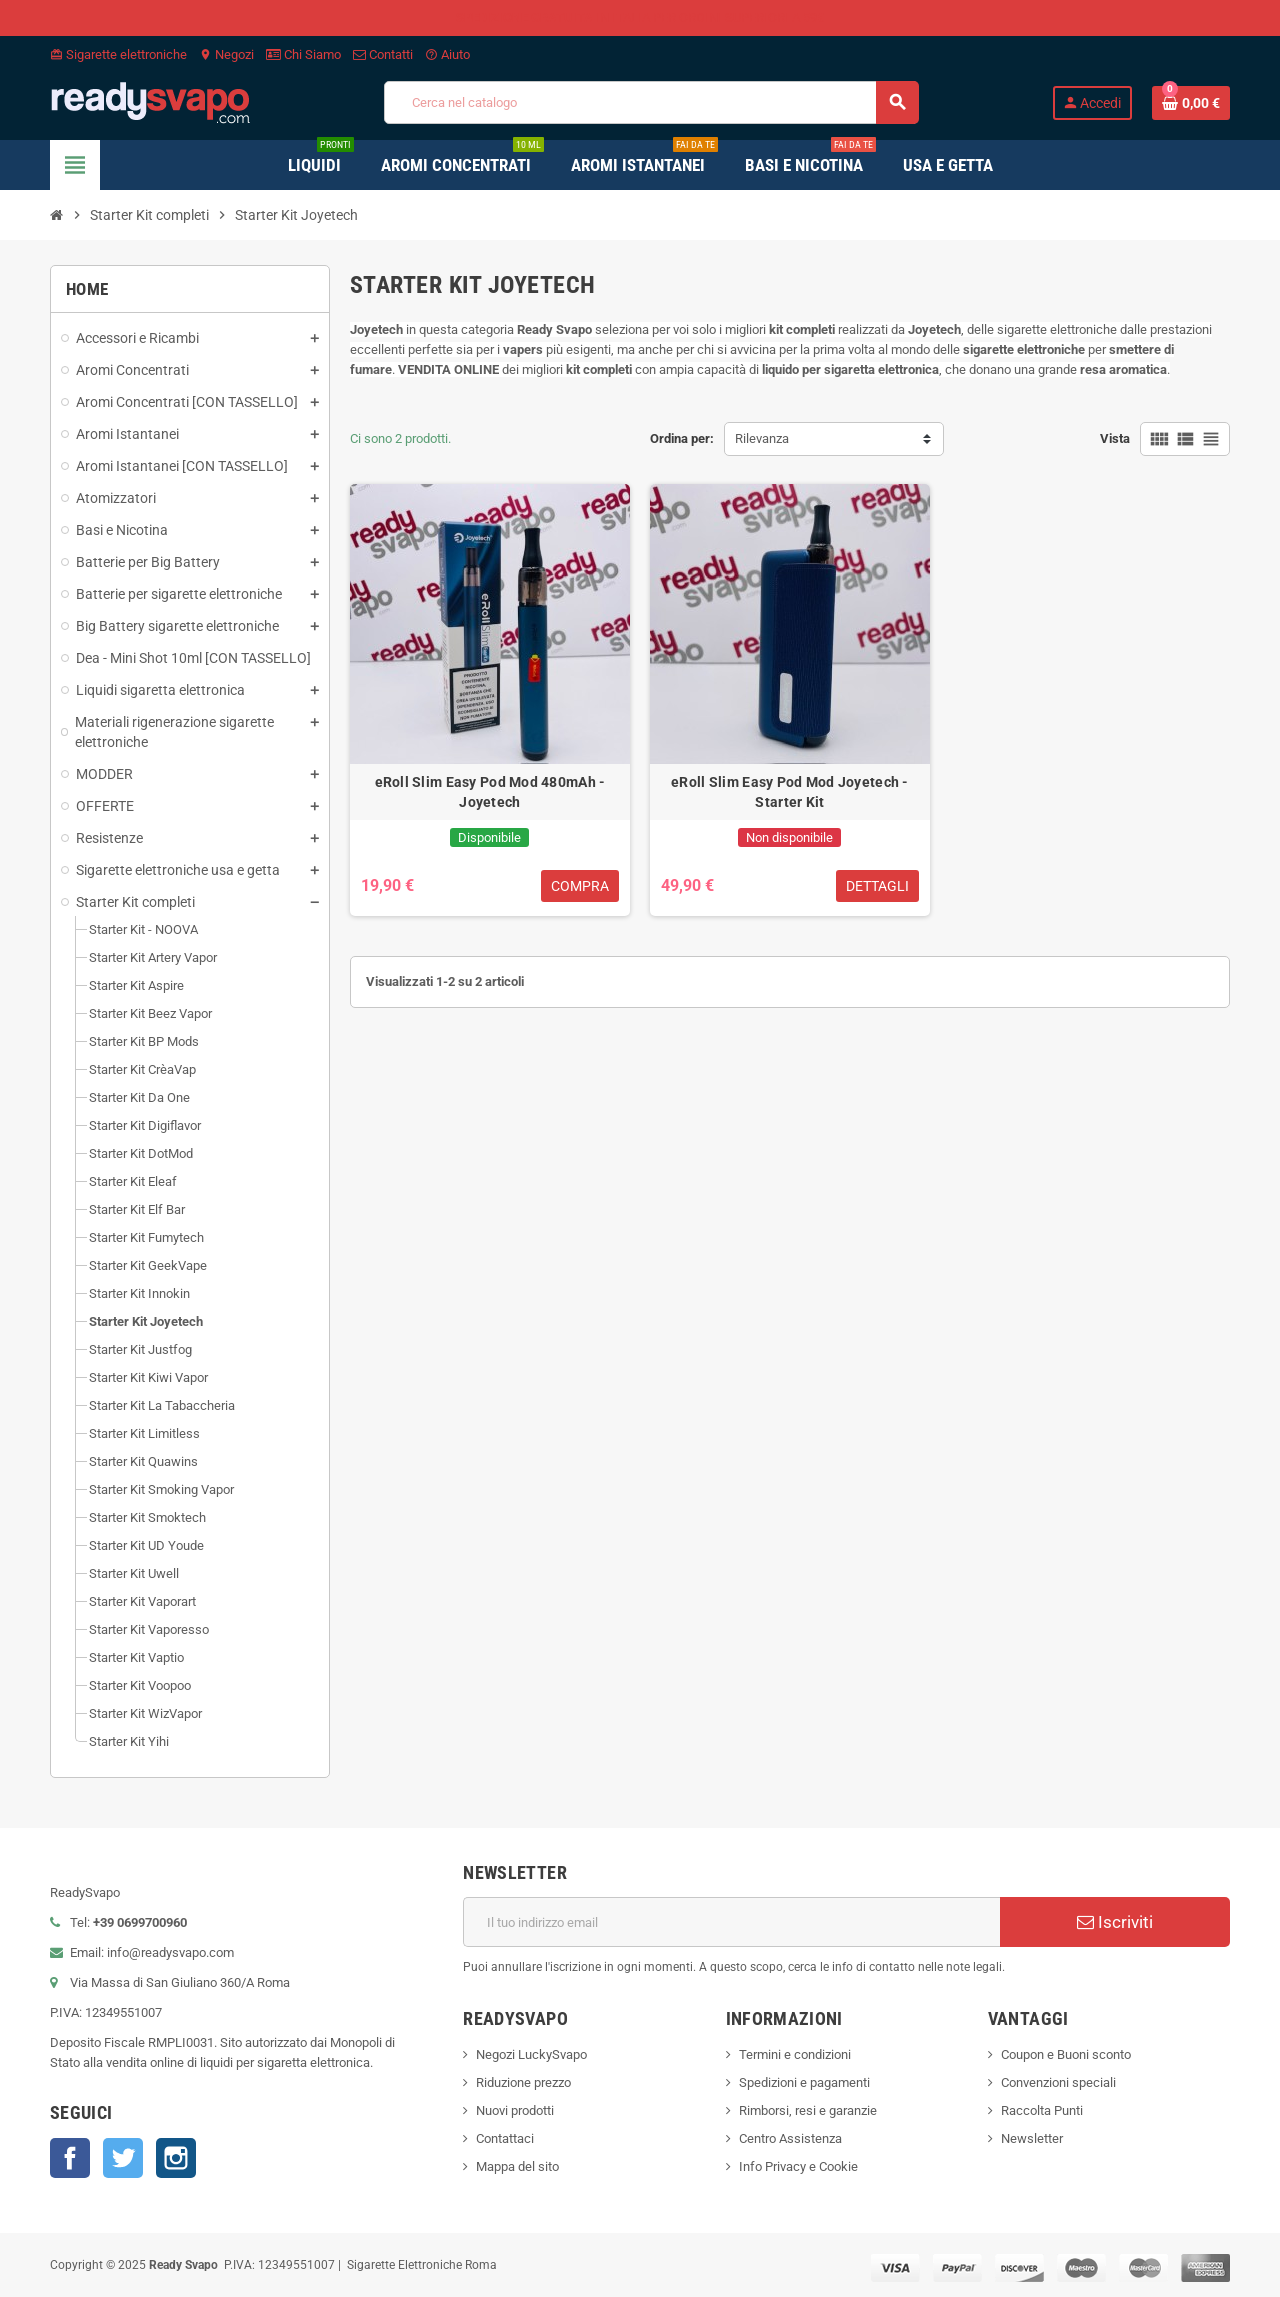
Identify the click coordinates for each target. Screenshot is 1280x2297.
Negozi (226, 54)
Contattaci (505, 2138)
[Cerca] (651, 102)
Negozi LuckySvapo (531, 2054)
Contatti (383, 54)
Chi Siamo (303, 54)
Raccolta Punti (1042, 2110)
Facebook (70, 2158)
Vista (1115, 438)
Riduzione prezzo (523, 2082)
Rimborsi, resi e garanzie (808, 2110)
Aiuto (447, 54)
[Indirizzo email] (731, 1922)
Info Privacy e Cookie (798, 2166)
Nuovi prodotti (515, 2110)
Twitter (123, 2158)
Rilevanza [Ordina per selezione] (762, 438)
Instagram (176, 2158)
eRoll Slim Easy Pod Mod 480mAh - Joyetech (490, 792)
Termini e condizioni (795, 2054)
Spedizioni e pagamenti (804, 2082)
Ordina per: (682, 438)
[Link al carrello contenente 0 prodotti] (1191, 103)
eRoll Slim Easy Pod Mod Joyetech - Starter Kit (790, 792)
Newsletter (1032, 2138)
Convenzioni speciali (1058, 2082)
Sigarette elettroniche (118, 54)
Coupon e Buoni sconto (1066, 2054)
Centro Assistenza (790, 2138)
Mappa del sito (517, 2166)
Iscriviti (1115, 1922)
